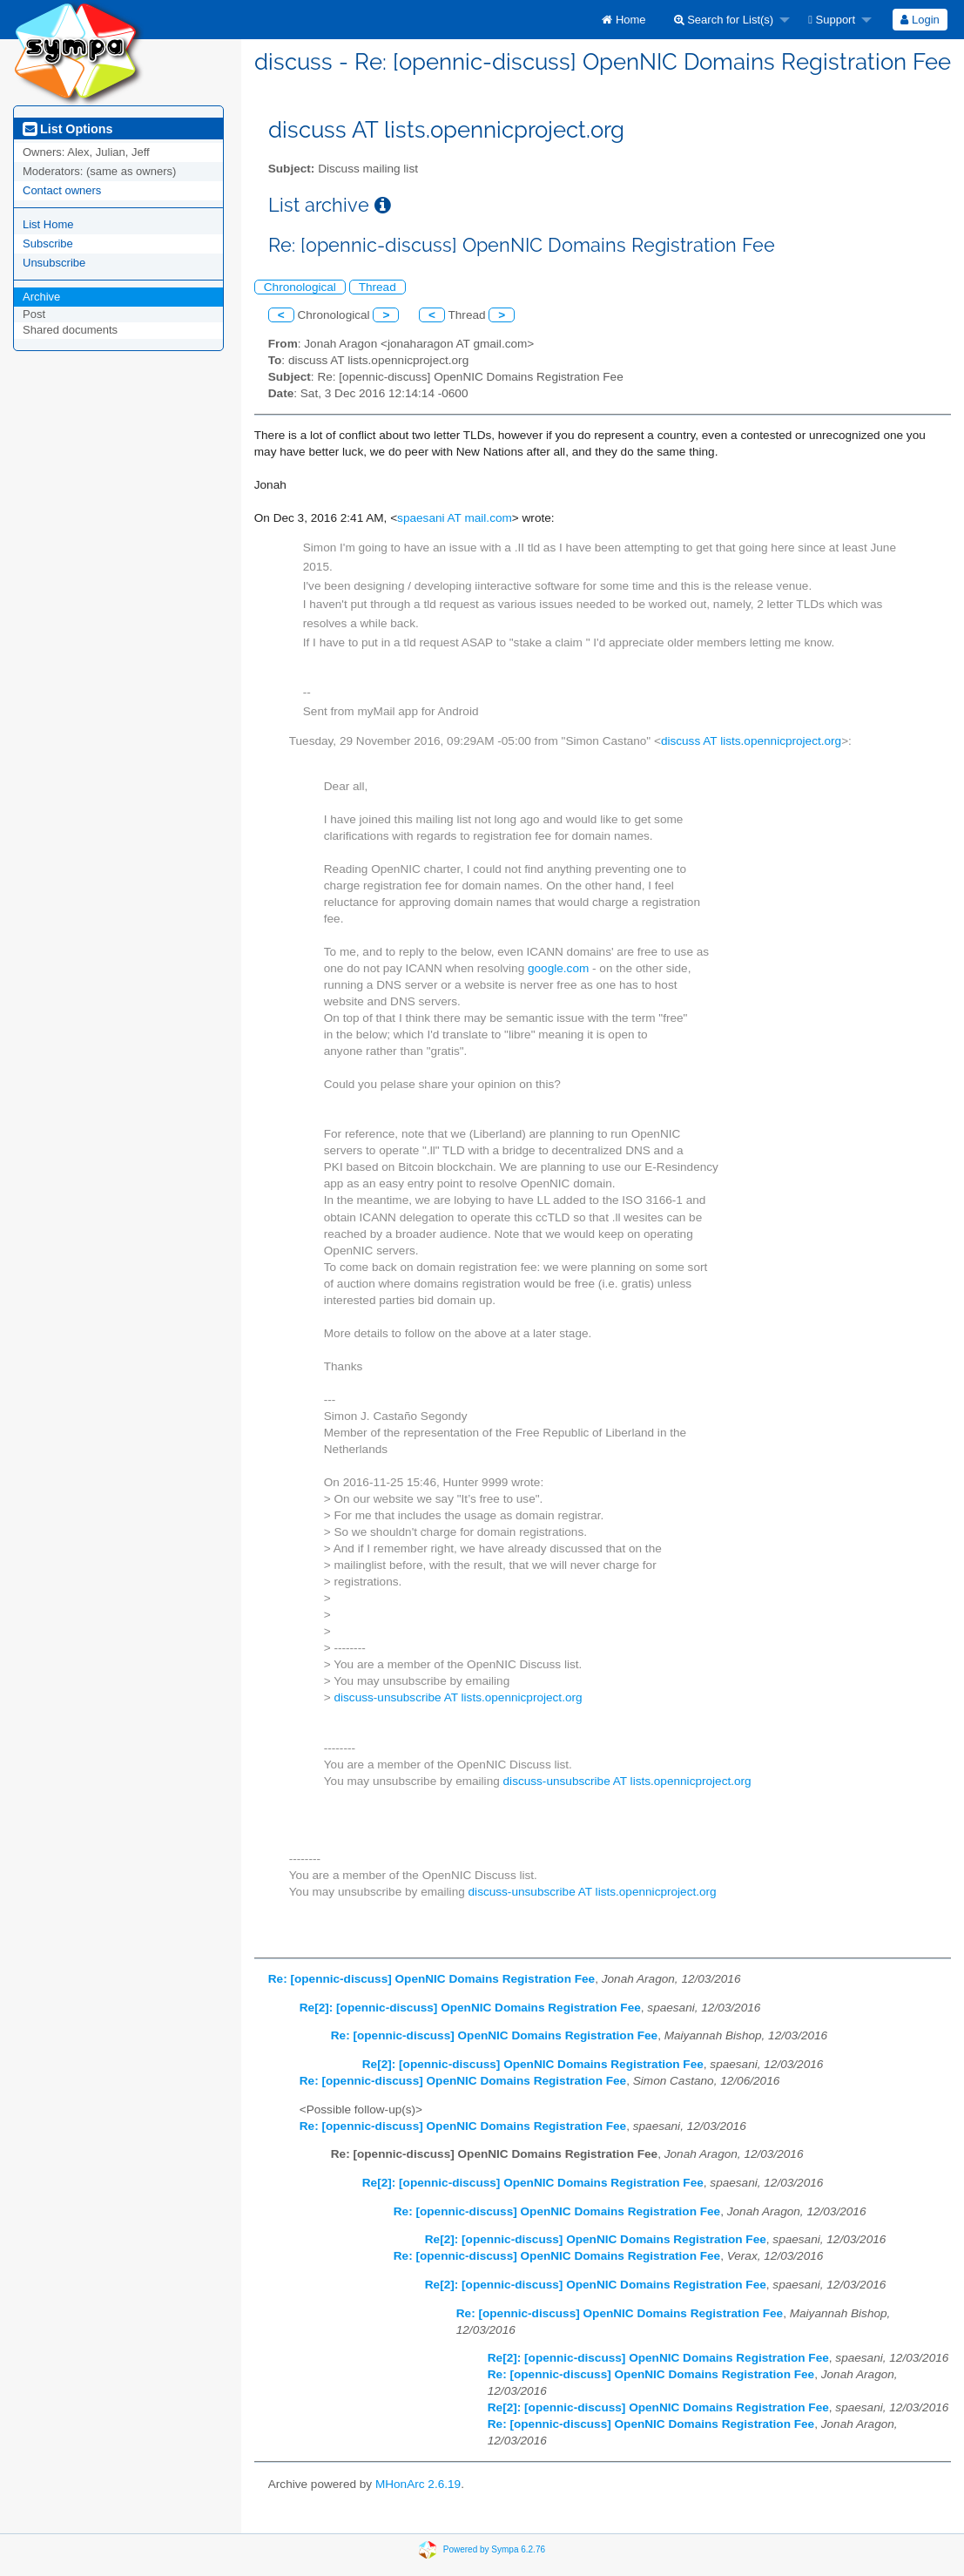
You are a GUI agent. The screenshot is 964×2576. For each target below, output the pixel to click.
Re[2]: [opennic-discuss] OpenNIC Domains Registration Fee (470, 2007)
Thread (377, 287)
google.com (558, 968)
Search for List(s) (724, 19)
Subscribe (48, 243)
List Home (48, 224)
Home (623, 19)
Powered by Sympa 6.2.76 (494, 2549)
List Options (67, 129)
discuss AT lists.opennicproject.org (751, 740)
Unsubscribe (54, 262)
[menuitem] (623, 19)
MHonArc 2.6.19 (418, 2484)
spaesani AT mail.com (454, 517)
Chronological (300, 287)
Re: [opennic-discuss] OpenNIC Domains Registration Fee (431, 1978)
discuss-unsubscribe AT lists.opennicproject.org (458, 1697)
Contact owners (62, 190)
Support (831, 19)
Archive (41, 296)
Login (919, 19)
